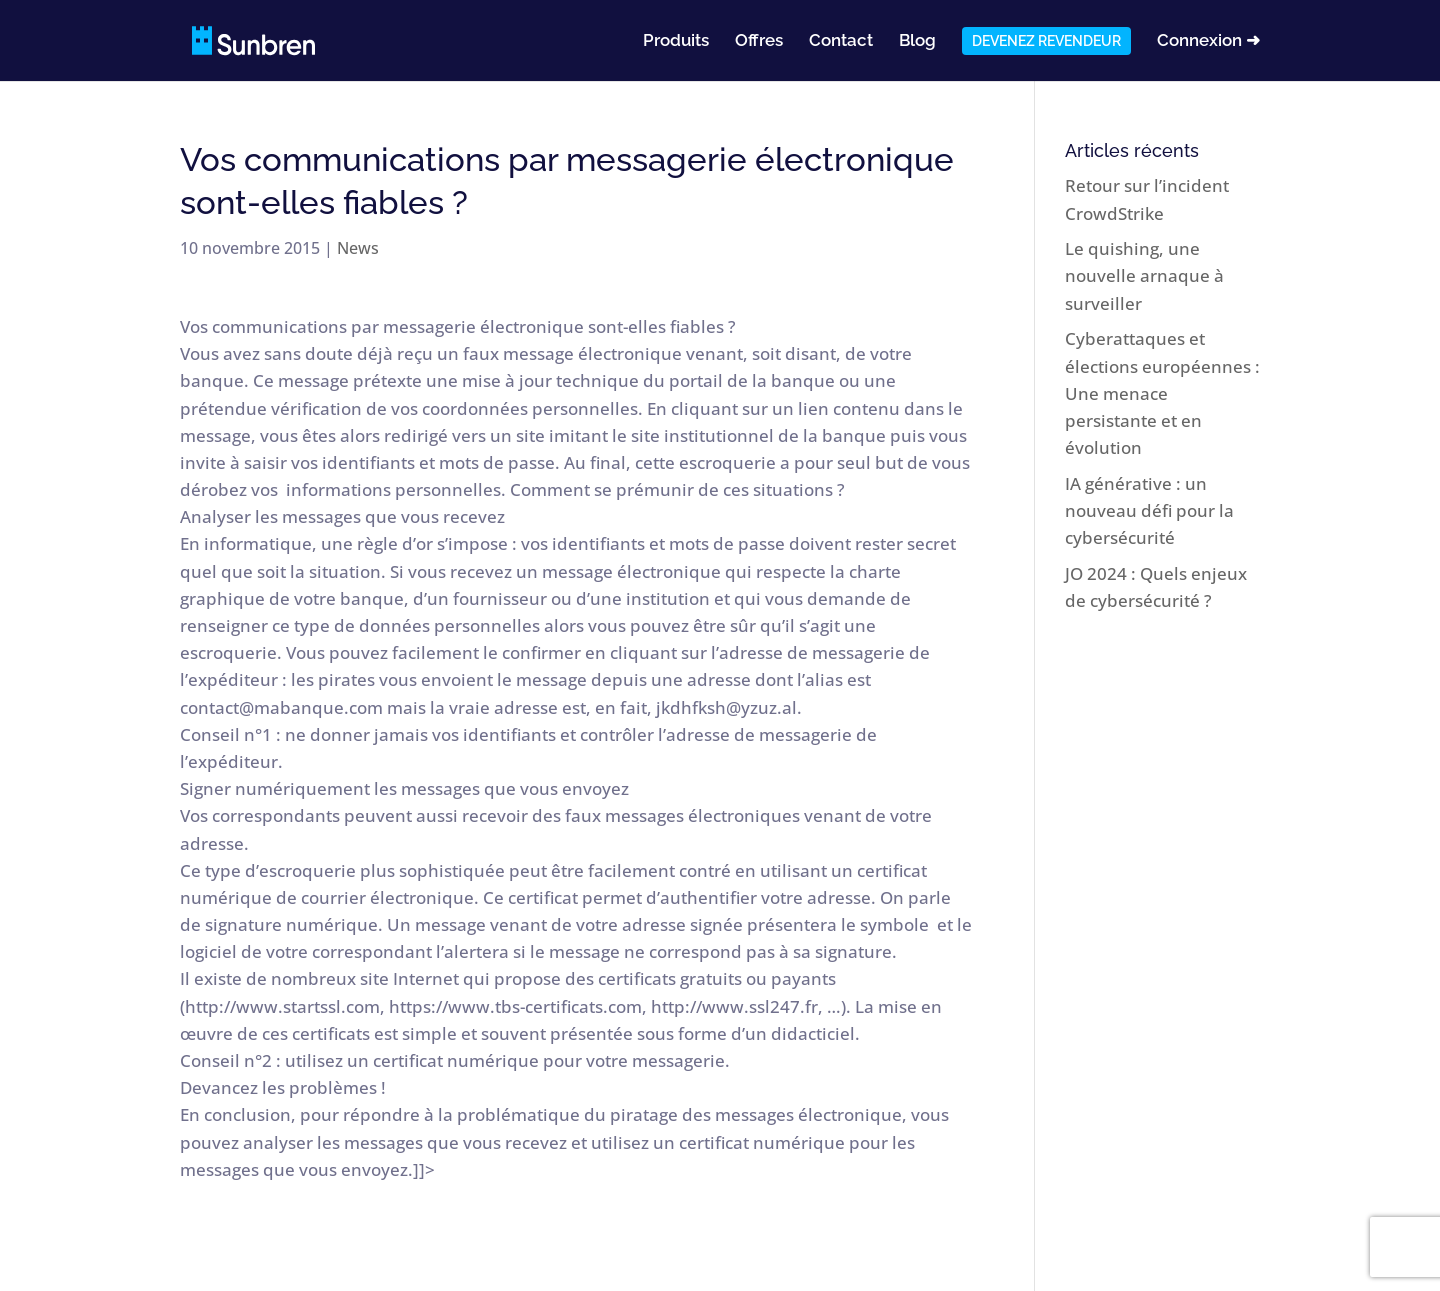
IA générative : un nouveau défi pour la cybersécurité (1149, 510)
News (358, 248)
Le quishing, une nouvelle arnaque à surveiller (1144, 275)
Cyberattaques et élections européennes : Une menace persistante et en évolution (1162, 393)
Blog (917, 41)
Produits (676, 41)
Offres (759, 41)
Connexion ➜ (1208, 41)
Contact (841, 41)
